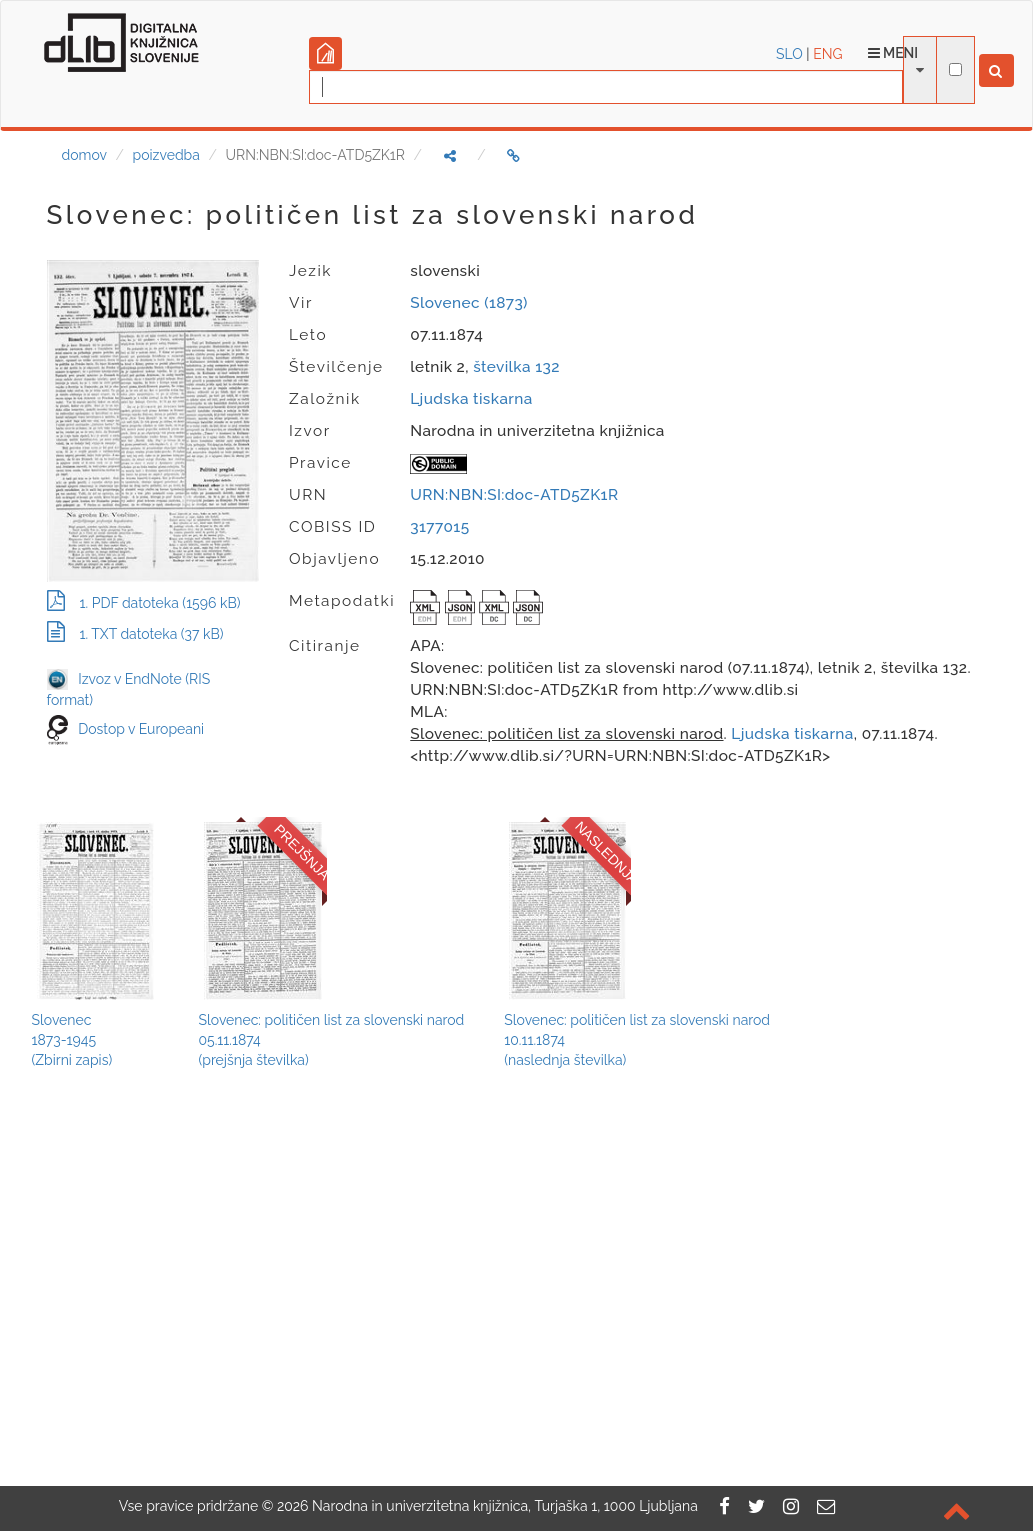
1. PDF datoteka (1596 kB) (144, 603)
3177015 (439, 527)
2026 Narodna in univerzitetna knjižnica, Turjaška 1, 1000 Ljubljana (487, 1506)
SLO (789, 54)
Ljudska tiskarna (471, 399)
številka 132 (516, 367)
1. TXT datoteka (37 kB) (135, 634)
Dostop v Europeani (141, 729)
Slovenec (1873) (469, 303)
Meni (893, 53)
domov (84, 155)
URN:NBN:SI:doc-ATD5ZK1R (514, 495)
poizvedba (166, 155)
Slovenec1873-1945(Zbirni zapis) (72, 1040)
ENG (827, 54)
